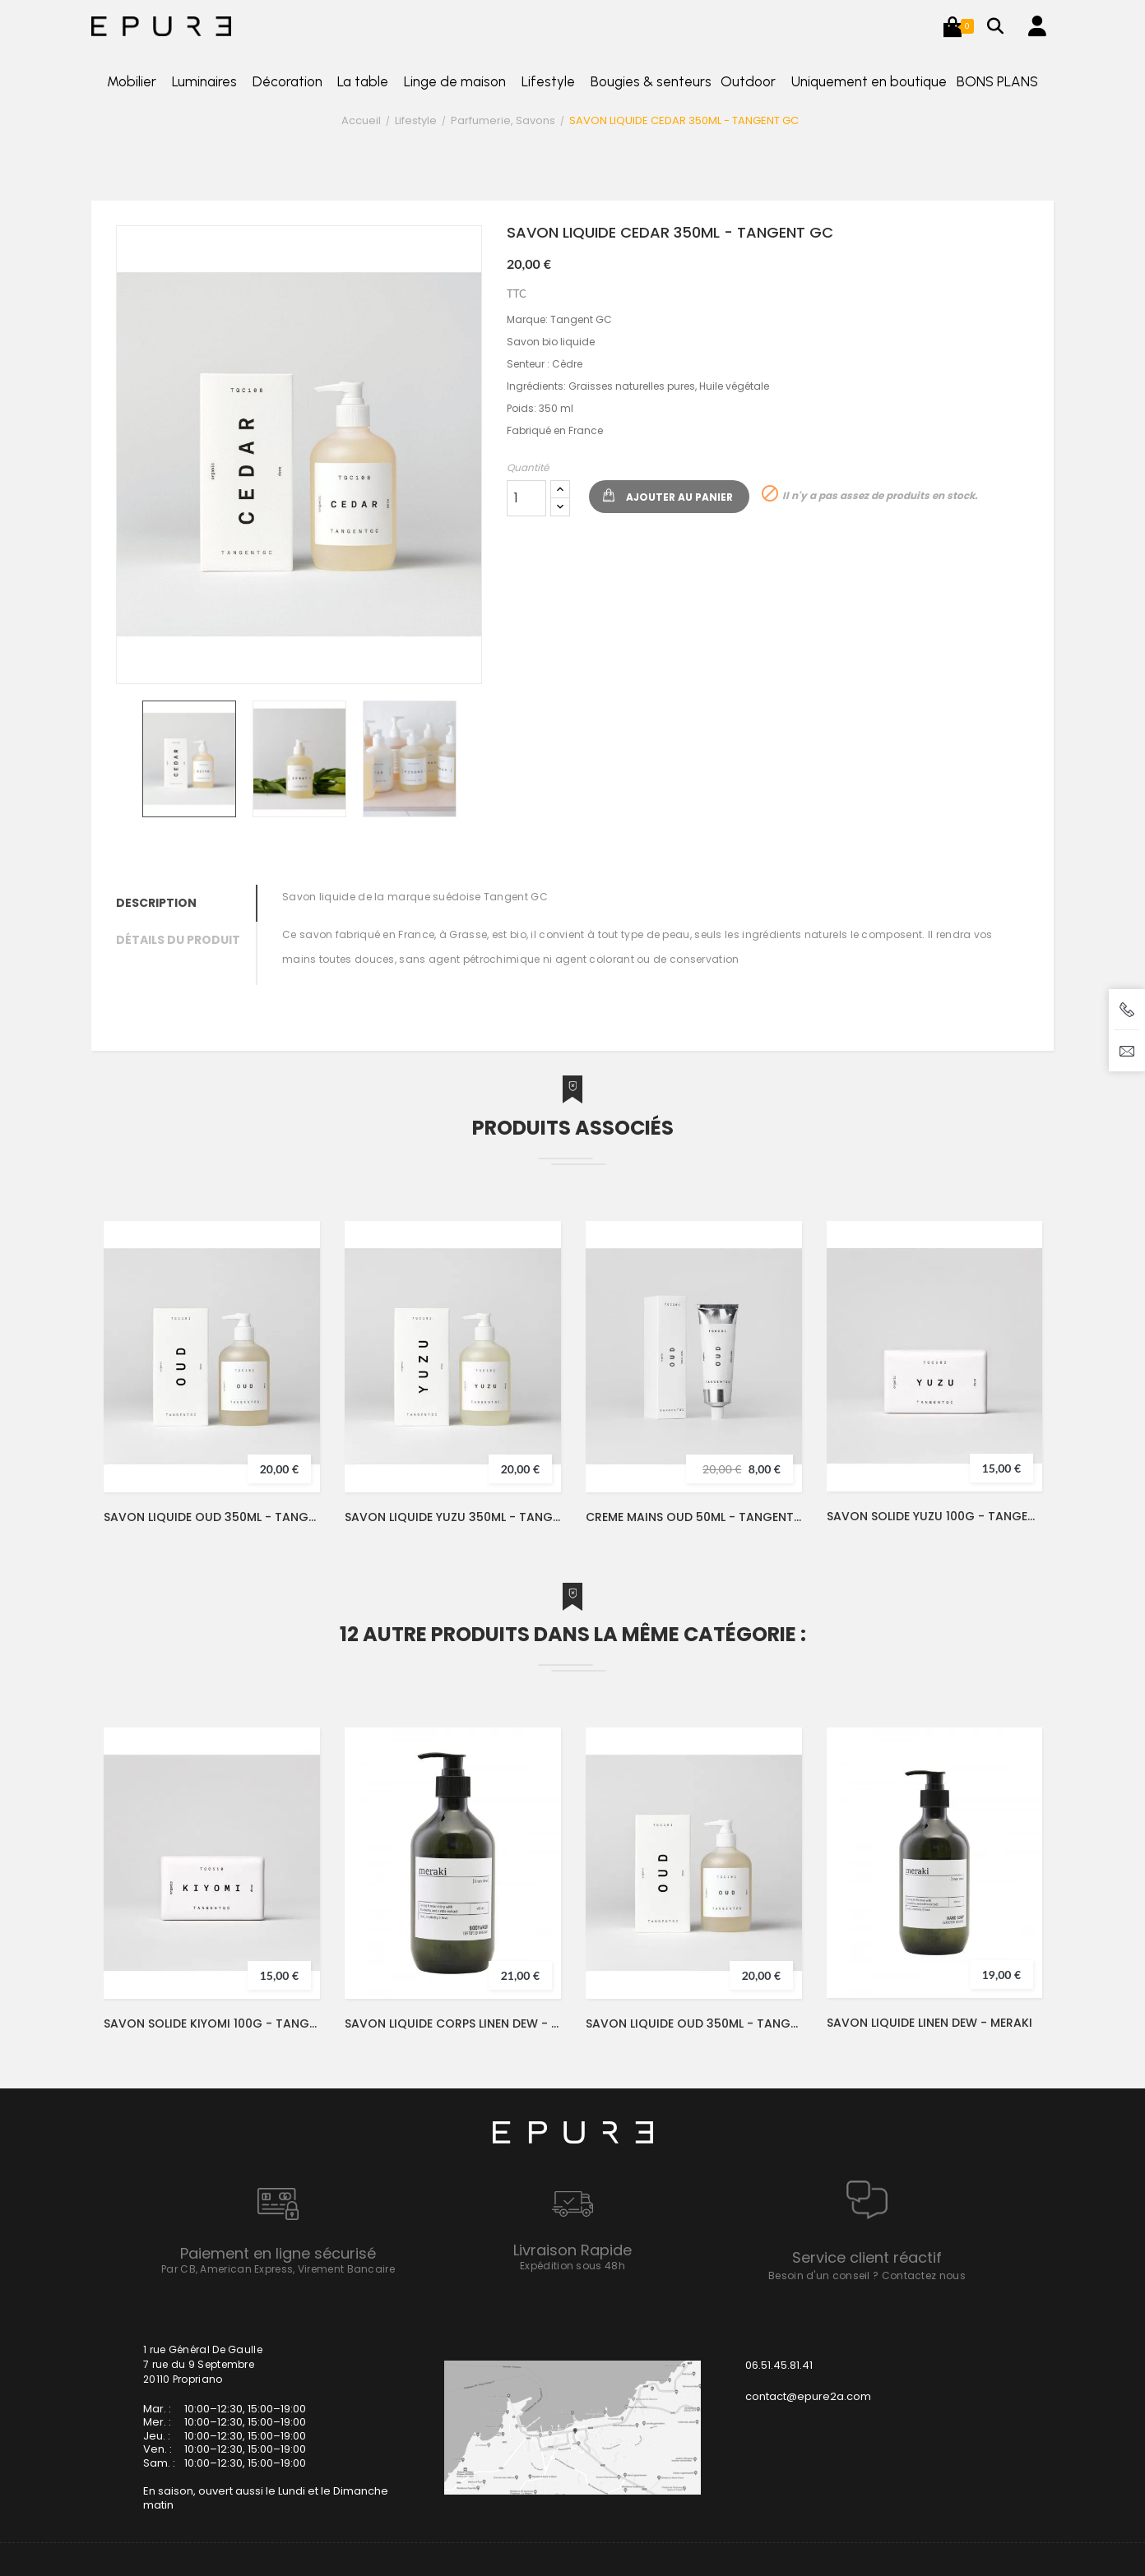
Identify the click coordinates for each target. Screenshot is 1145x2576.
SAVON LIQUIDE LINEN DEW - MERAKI (929, 2022)
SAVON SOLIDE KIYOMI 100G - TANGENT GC (212, 2023)
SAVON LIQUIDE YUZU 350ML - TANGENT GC (453, 1517)
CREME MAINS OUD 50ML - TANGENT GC (694, 1517)
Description (156, 903)
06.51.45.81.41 (779, 2365)
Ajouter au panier (679, 497)
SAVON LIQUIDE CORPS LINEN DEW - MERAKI (453, 2023)
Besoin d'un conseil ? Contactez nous (867, 2275)
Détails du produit (178, 940)
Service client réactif (867, 2257)
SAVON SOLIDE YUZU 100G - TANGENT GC (934, 1516)
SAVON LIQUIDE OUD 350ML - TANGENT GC (212, 1517)
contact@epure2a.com (808, 2396)
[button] (952, 26)
